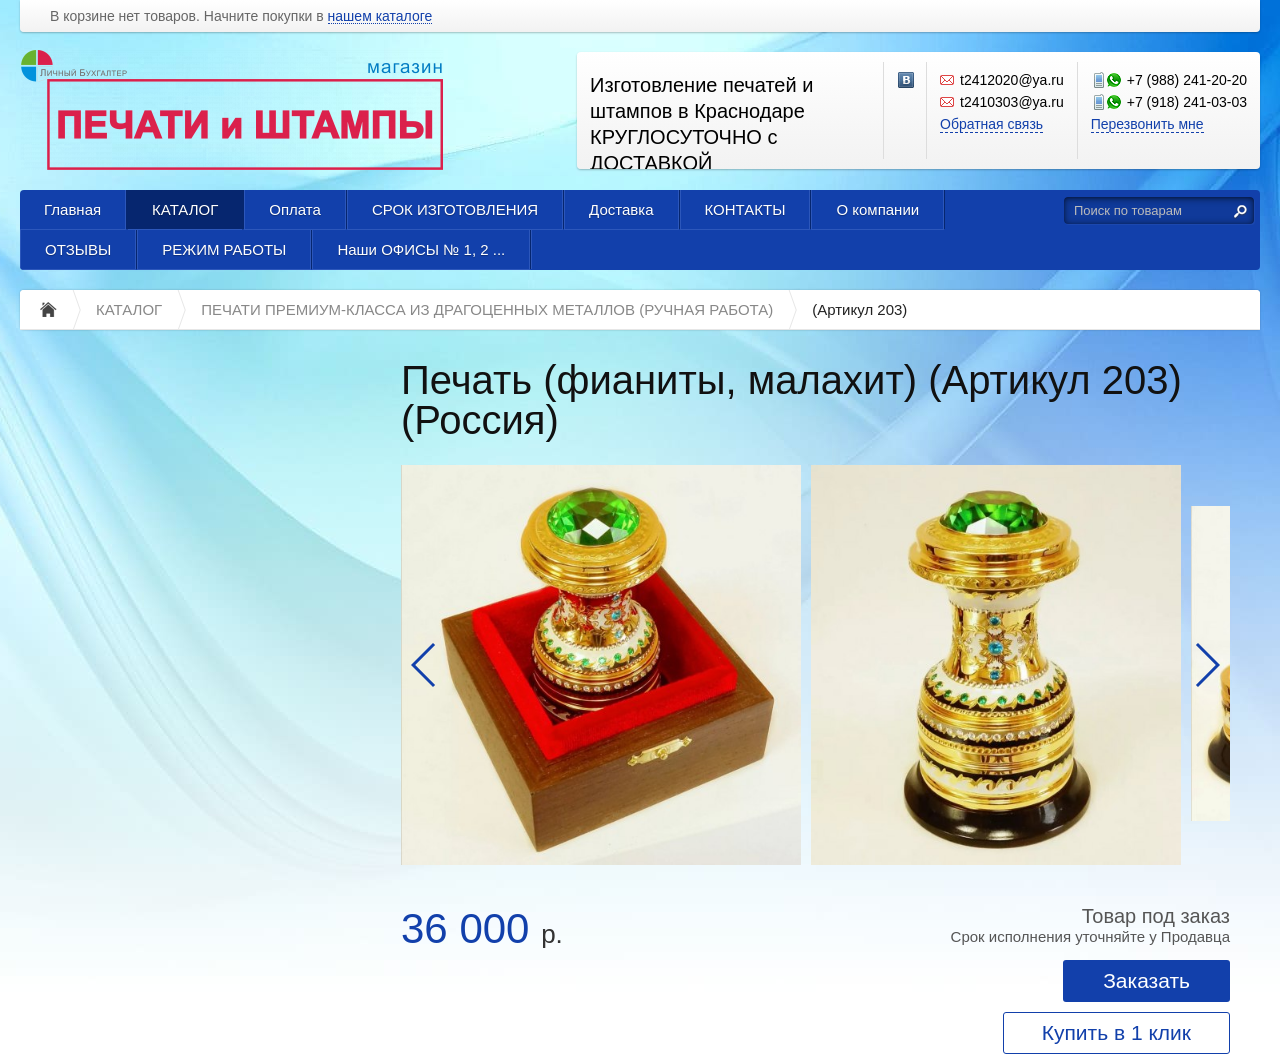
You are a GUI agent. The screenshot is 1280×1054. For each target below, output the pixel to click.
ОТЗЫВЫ (78, 249)
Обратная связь (991, 124)
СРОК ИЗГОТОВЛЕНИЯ (455, 209)
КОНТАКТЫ (745, 209)
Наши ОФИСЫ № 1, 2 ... (421, 249)
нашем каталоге (380, 16)
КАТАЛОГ (185, 209)
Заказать (1146, 980)
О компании (877, 209)
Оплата (295, 209)
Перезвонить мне (1147, 124)
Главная (72, 209)
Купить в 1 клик (1116, 1032)
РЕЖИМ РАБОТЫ (224, 249)
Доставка (621, 209)
